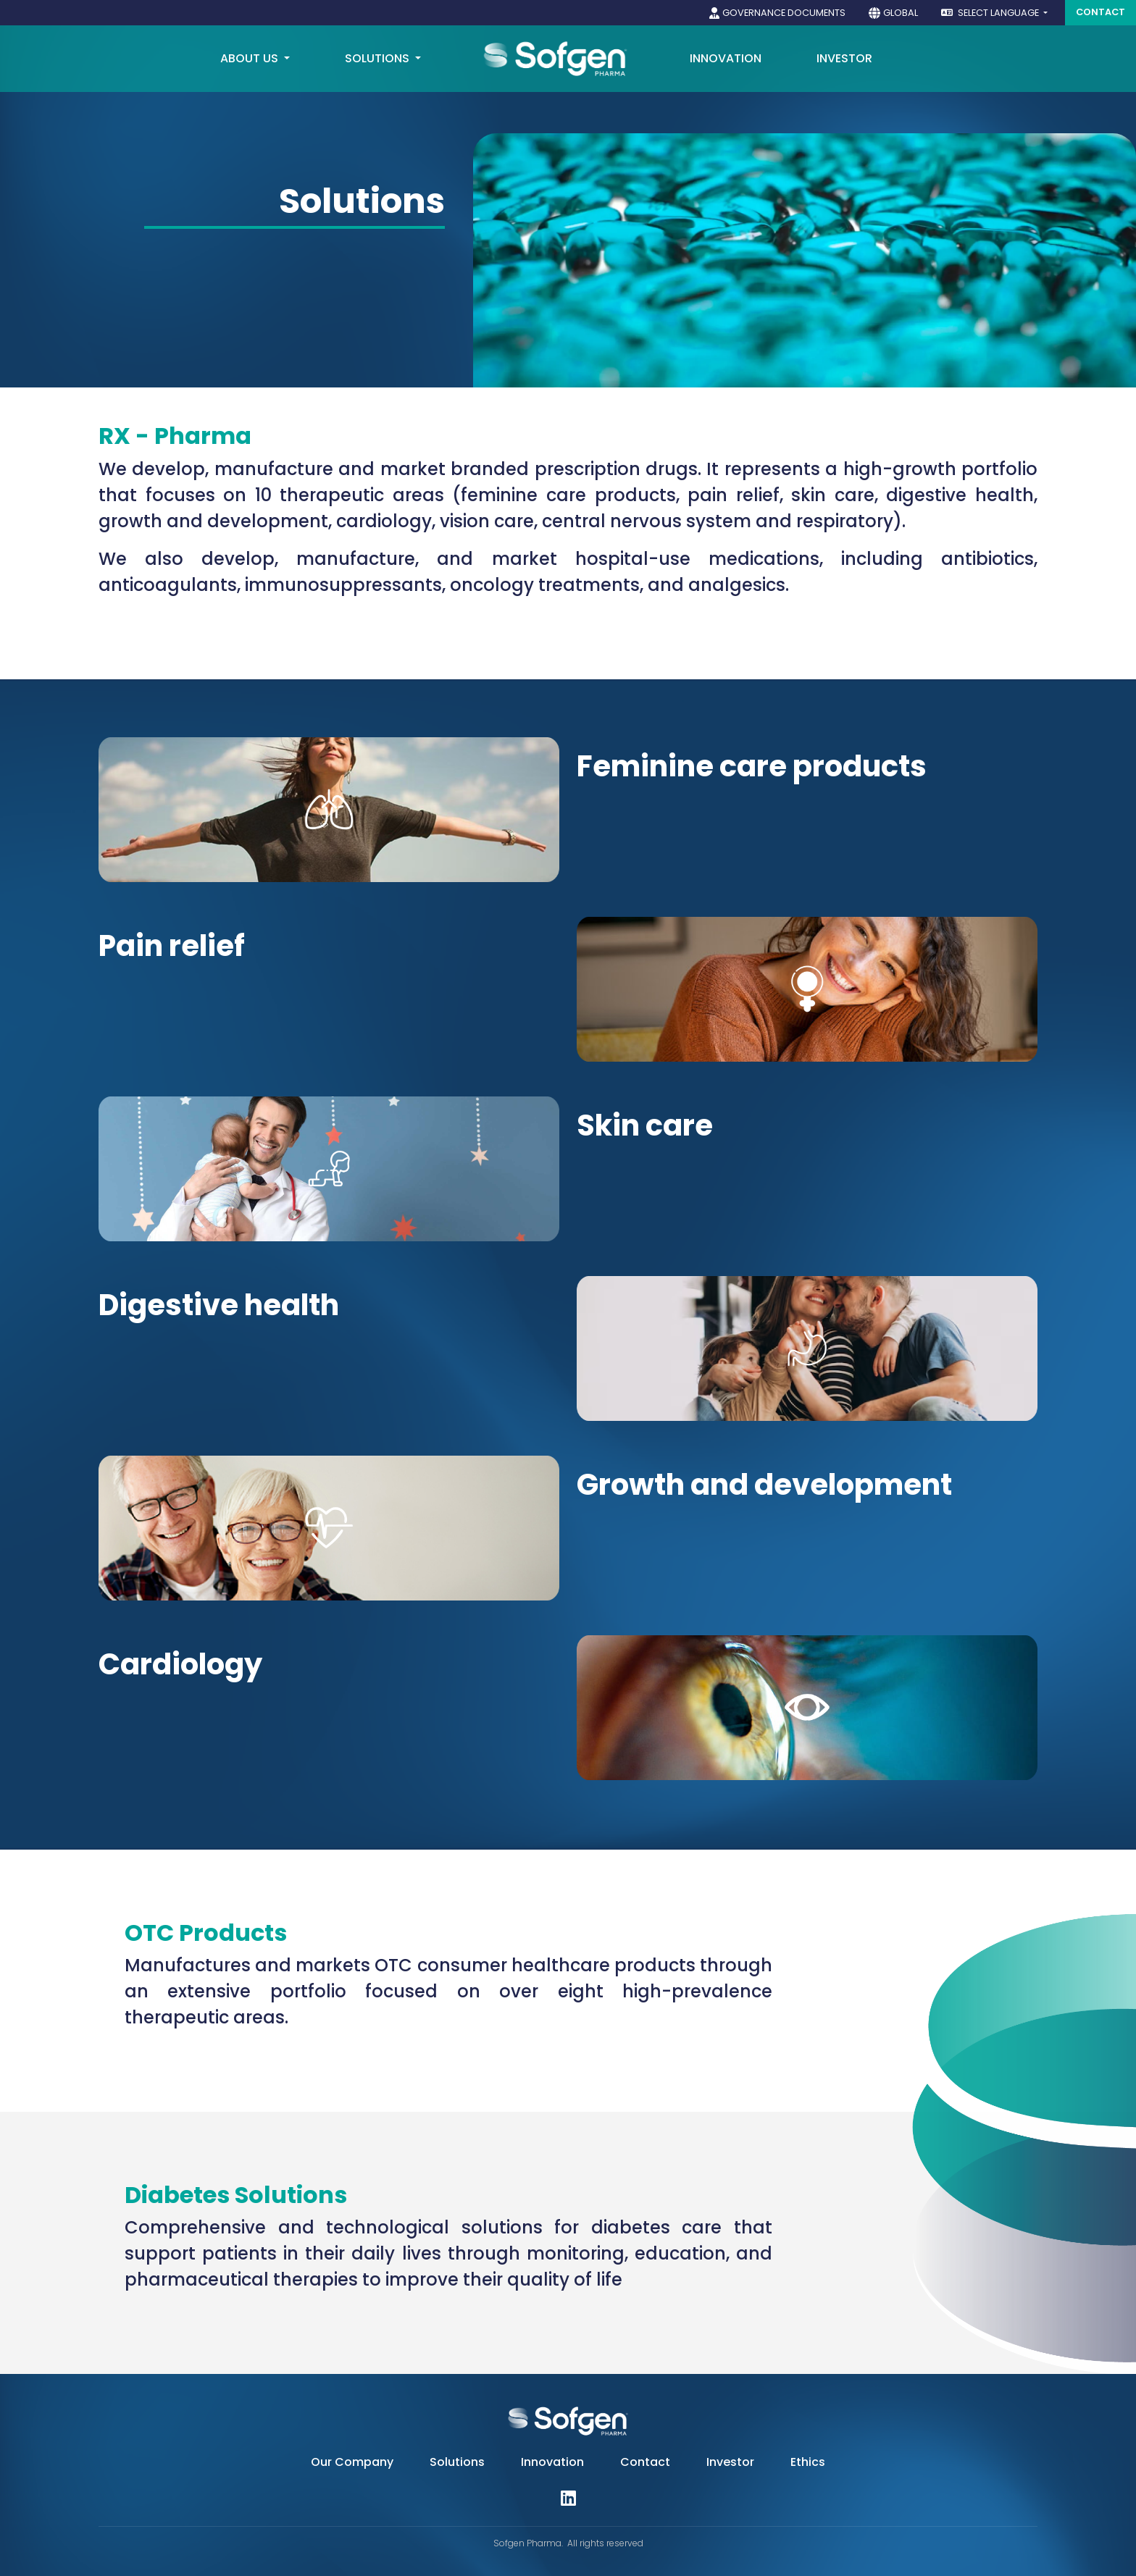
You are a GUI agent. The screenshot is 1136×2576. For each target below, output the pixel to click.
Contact (1100, 12)
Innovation (552, 2462)
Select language (991, 13)
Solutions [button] (378, 58)
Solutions (457, 2462)
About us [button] (250, 58)
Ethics (807, 2462)
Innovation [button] (725, 58)
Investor (844, 58)
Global (900, 13)
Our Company (352, 2462)
